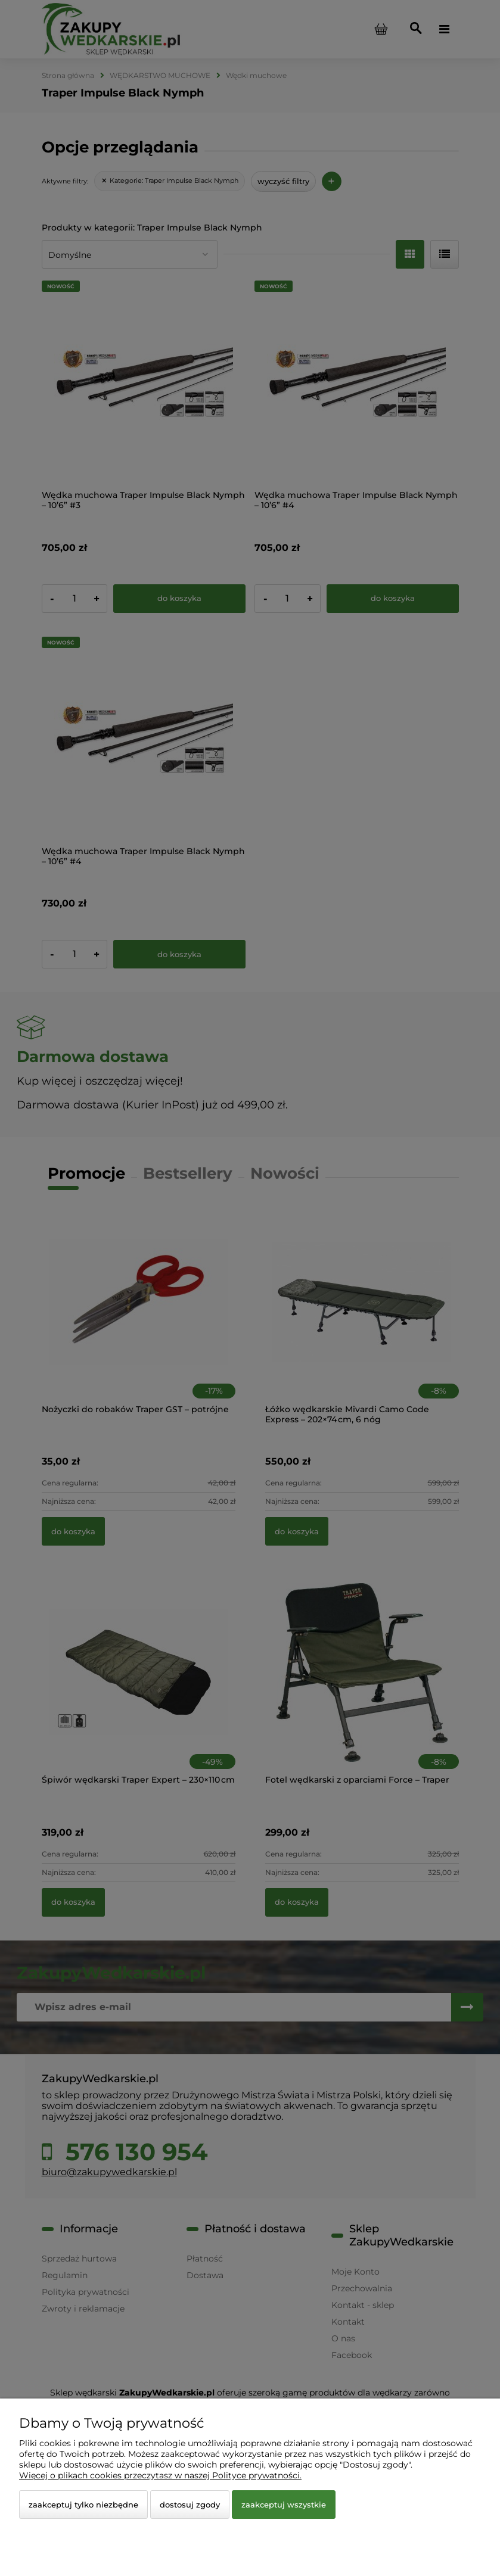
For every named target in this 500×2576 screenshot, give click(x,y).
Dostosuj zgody (190, 2504)
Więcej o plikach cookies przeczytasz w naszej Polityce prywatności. (160, 2475)
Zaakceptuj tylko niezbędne (83, 2504)
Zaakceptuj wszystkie (283, 2504)
